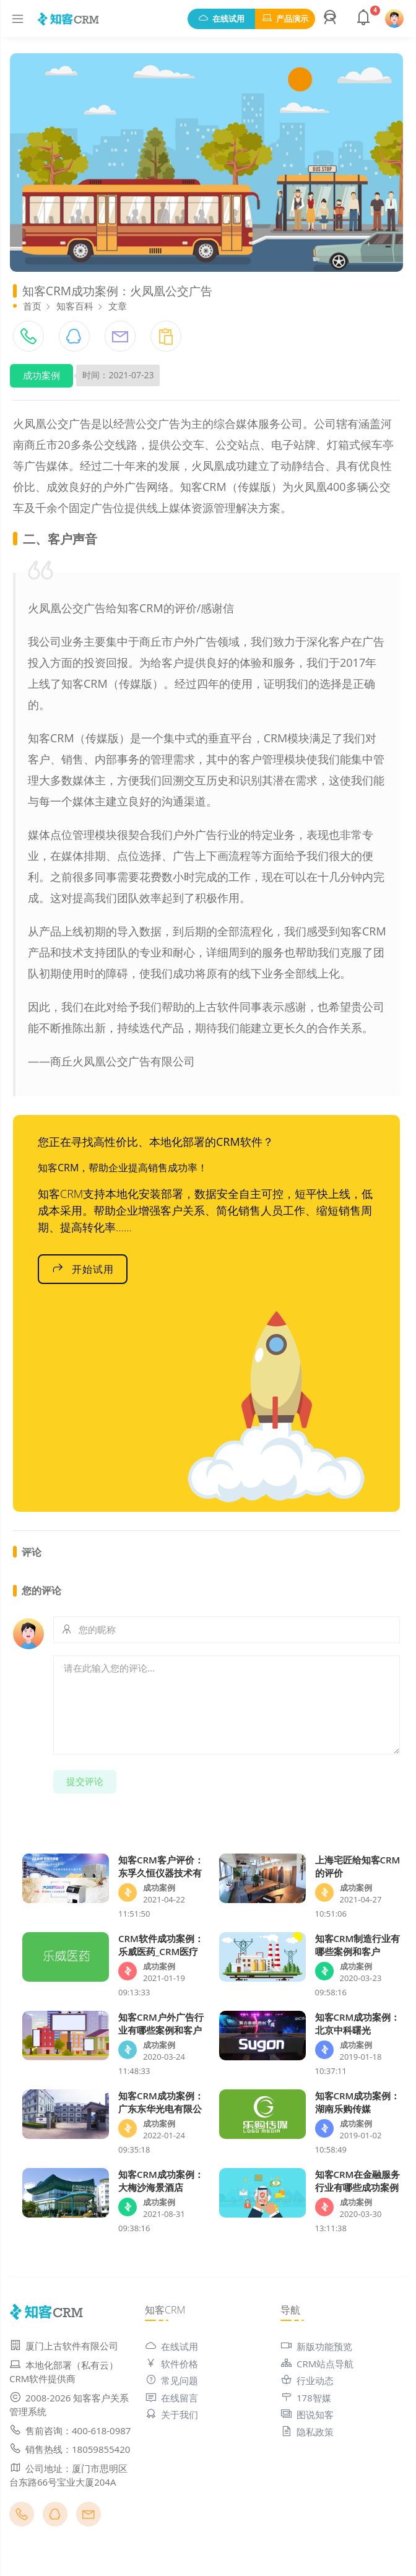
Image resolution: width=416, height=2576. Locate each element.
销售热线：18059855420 (69, 2449)
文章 (117, 306)
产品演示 (285, 18)
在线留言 (171, 2398)
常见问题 (171, 2380)
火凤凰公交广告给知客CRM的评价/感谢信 (131, 608)
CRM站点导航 (316, 2363)
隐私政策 (307, 2432)
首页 (32, 306)
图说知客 (307, 2414)
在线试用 (221, 18)
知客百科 (74, 306)
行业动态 (307, 2380)
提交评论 (84, 1781)
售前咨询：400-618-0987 (70, 2430)
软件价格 (171, 2363)
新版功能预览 (316, 2346)
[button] (332, 18)
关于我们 (171, 2414)
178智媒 (305, 2398)
